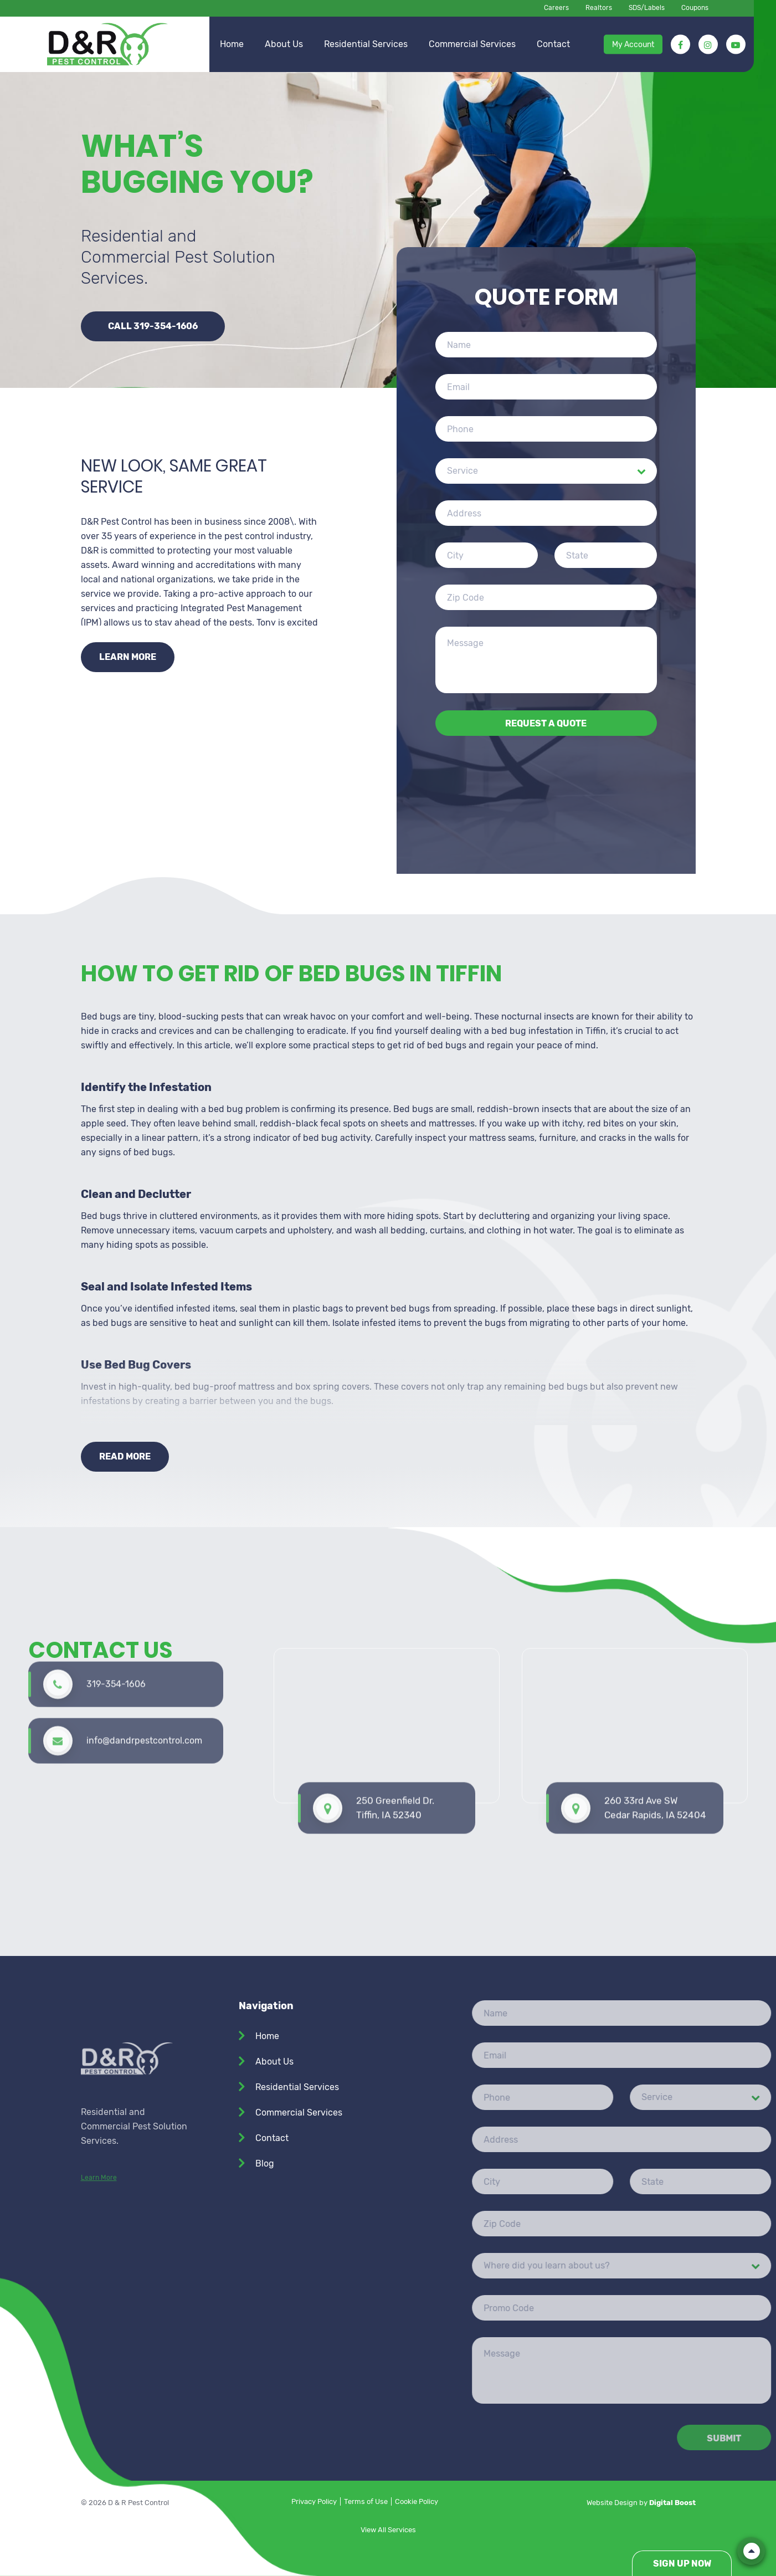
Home (232, 44)
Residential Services (366, 44)
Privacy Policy (314, 2501)
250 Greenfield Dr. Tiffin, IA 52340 (395, 1696)
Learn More (99, 2283)
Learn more (127, 657)
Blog (264, 2163)
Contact (553, 44)
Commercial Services (472, 44)
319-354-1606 (116, 1611)
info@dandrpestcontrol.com (144, 1668)
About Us (284, 44)
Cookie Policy (416, 2501)
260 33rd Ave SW (655, 1696)
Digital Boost (672, 2502)
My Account (633, 44)
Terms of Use (366, 2501)
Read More (125, 1456)
